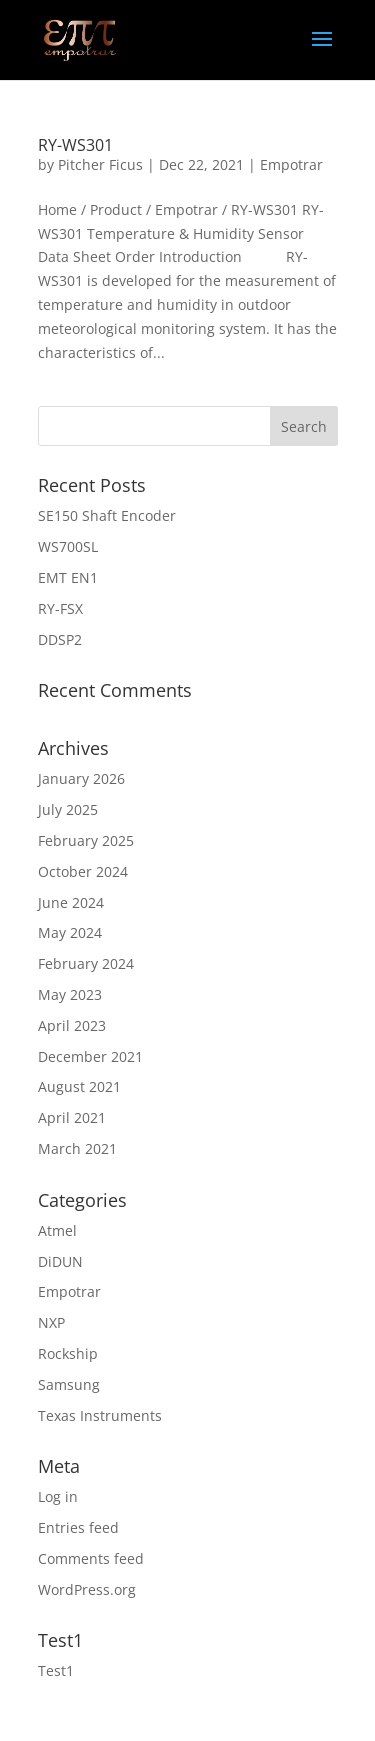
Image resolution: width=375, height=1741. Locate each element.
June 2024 (71, 902)
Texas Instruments (100, 1415)
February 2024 (86, 963)
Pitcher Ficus (100, 164)
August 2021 (79, 1086)
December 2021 (90, 1056)
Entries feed (78, 1527)
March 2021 (77, 1148)
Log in (58, 1496)
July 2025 (68, 809)
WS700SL (68, 546)
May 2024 (70, 932)
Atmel (57, 1230)
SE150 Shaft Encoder (107, 515)
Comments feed (91, 1558)
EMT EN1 (68, 577)
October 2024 (83, 871)
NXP (51, 1322)
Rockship (68, 1353)
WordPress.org (87, 1589)
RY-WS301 (75, 145)
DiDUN (60, 1261)
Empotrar (291, 164)
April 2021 (72, 1117)
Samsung (69, 1384)
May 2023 (70, 994)
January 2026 (81, 778)
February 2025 (86, 840)
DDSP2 (60, 639)
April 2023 (72, 1025)
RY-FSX (60, 608)
